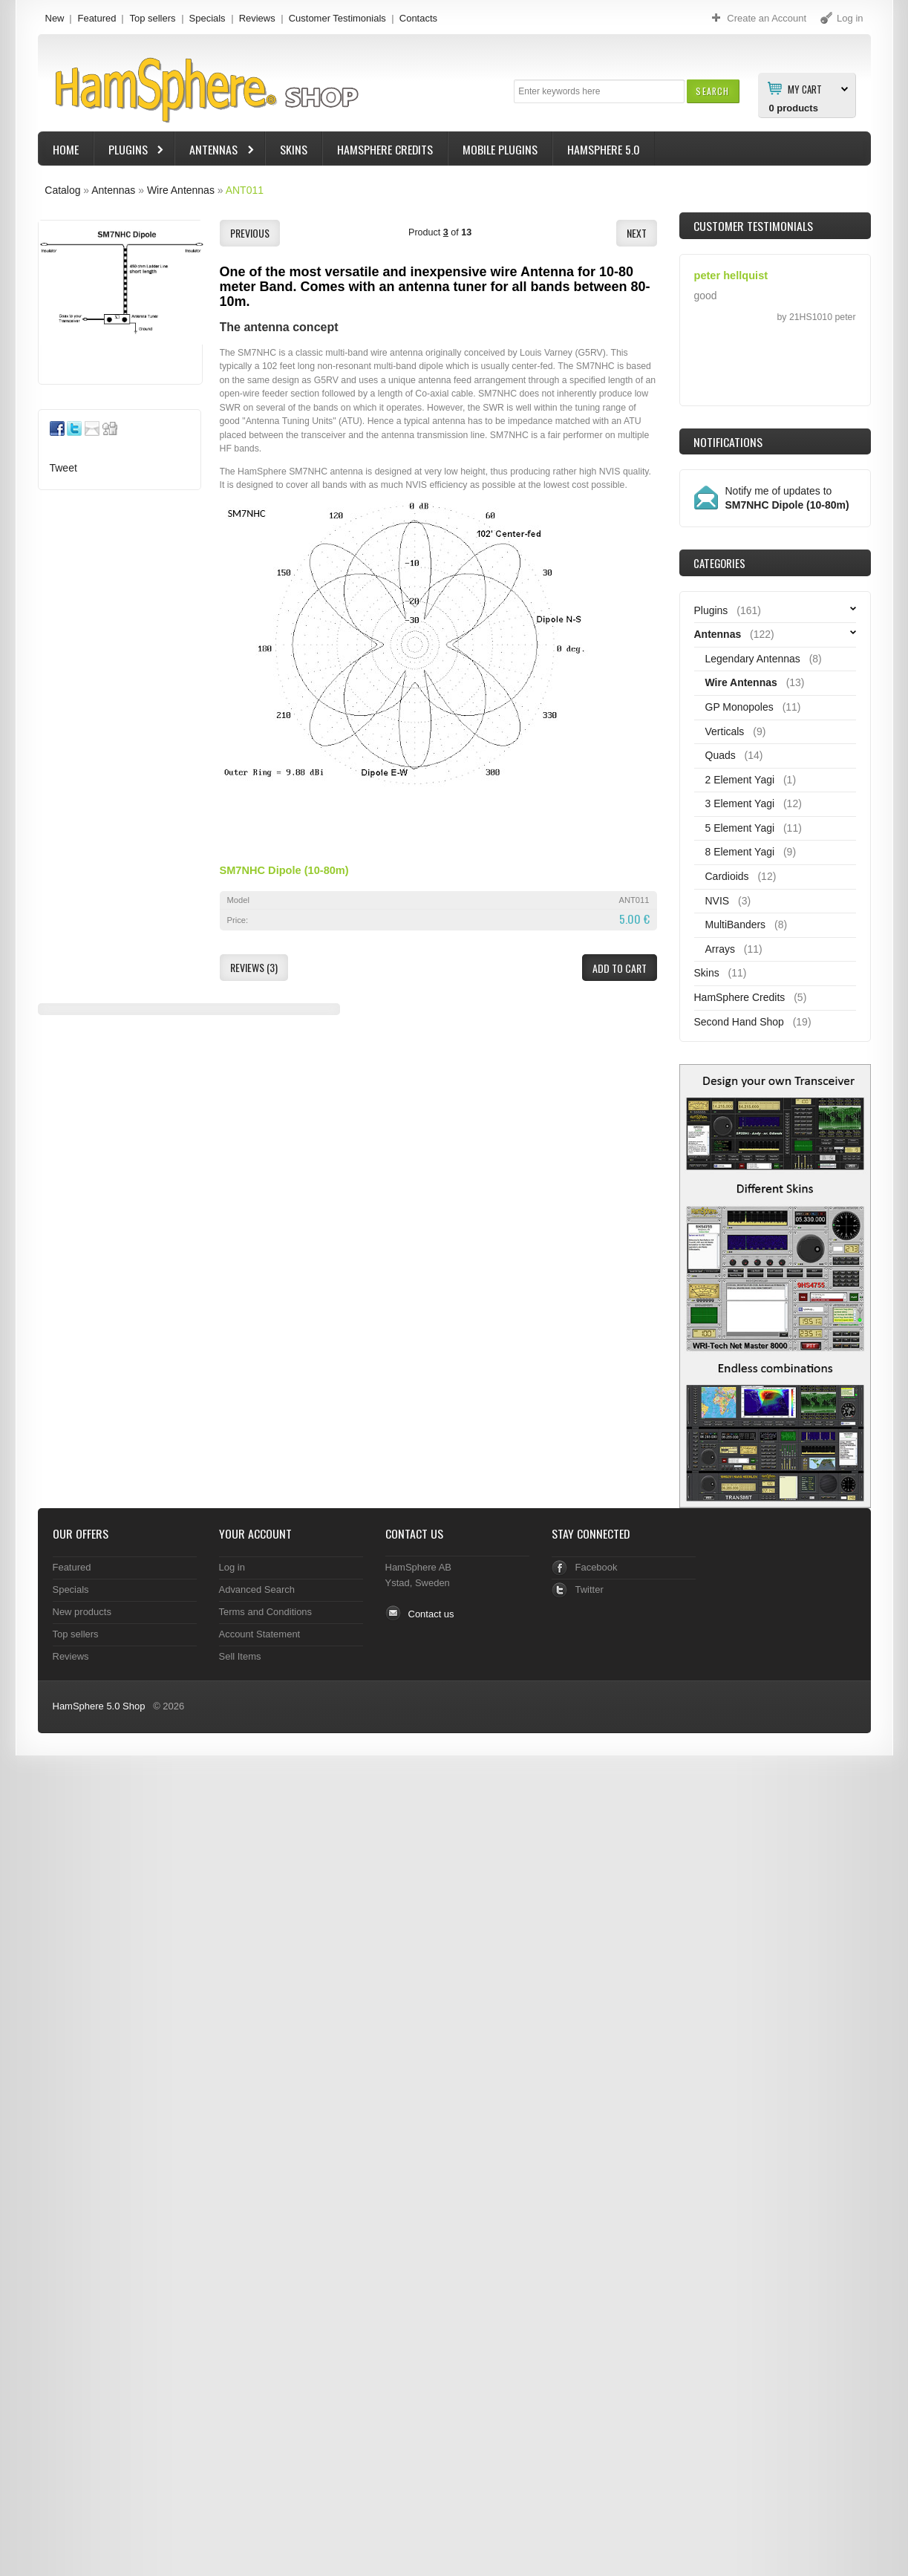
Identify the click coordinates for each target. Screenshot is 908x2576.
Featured (96, 18)
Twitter (589, 1589)
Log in (232, 1567)
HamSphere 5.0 (603, 149)
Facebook (596, 1567)
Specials (207, 18)
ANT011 (245, 190)
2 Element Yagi (740, 780)
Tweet (63, 468)
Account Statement (260, 1634)
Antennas (215, 151)
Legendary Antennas (752, 659)
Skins (293, 149)
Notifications (727, 442)
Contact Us (414, 1533)
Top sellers (152, 18)
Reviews (257, 18)
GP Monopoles (739, 707)
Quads (720, 755)
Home (66, 149)
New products (82, 1611)
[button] (712, 90)
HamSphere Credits (385, 149)
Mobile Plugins (500, 149)
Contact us (431, 1614)
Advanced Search (257, 1589)
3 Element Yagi (740, 803)
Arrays (720, 949)
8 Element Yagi (740, 852)
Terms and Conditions (266, 1611)
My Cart (805, 88)
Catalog (62, 190)
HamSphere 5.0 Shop (99, 1706)
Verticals (725, 731)
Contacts (418, 18)
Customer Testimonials (337, 18)
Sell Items (240, 1656)
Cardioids (727, 876)
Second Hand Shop (739, 1022)
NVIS (717, 901)
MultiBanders (735, 924)
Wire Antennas (181, 190)
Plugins (130, 151)
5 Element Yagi (740, 828)
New (55, 18)
